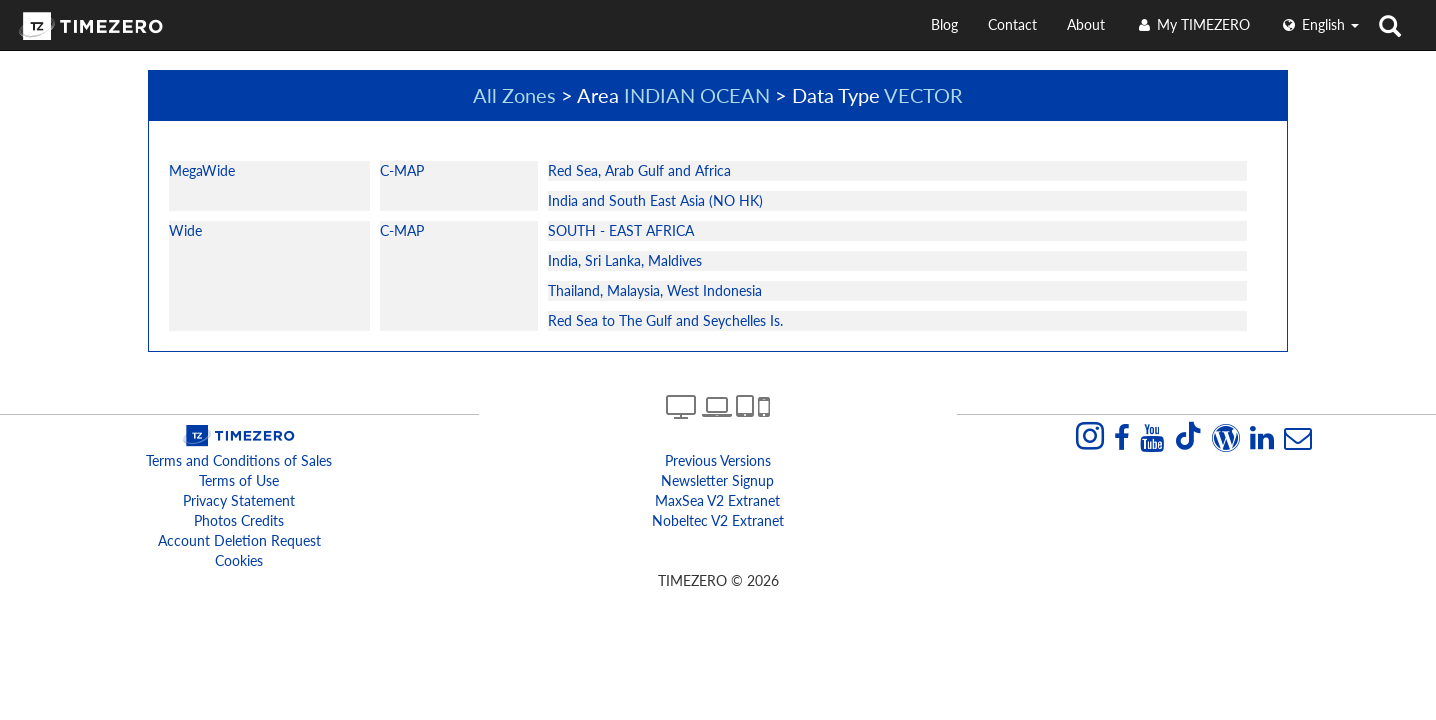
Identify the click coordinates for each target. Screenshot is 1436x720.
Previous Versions (718, 460)
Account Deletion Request (239, 540)
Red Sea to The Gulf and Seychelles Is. (665, 320)
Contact (1012, 24)
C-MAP (402, 170)
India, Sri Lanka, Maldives (625, 260)
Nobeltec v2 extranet (718, 520)
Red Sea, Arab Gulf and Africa (639, 170)
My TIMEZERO (1192, 24)
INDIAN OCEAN (697, 95)
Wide (185, 230)
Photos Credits (239, 520)
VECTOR (923, 95)
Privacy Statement (239, 500)
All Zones (514, 95)
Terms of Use (239, 480)
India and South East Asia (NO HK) (655, 200)
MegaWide (202, 170)
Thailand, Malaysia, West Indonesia (655, 290)
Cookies (239, 560)
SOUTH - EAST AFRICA (621, 230)
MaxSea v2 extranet (717, 500)
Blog (944, 24)
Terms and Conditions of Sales (239, 460)
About (1086, 24)
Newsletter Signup (717, 480)
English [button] (1319, 24)
